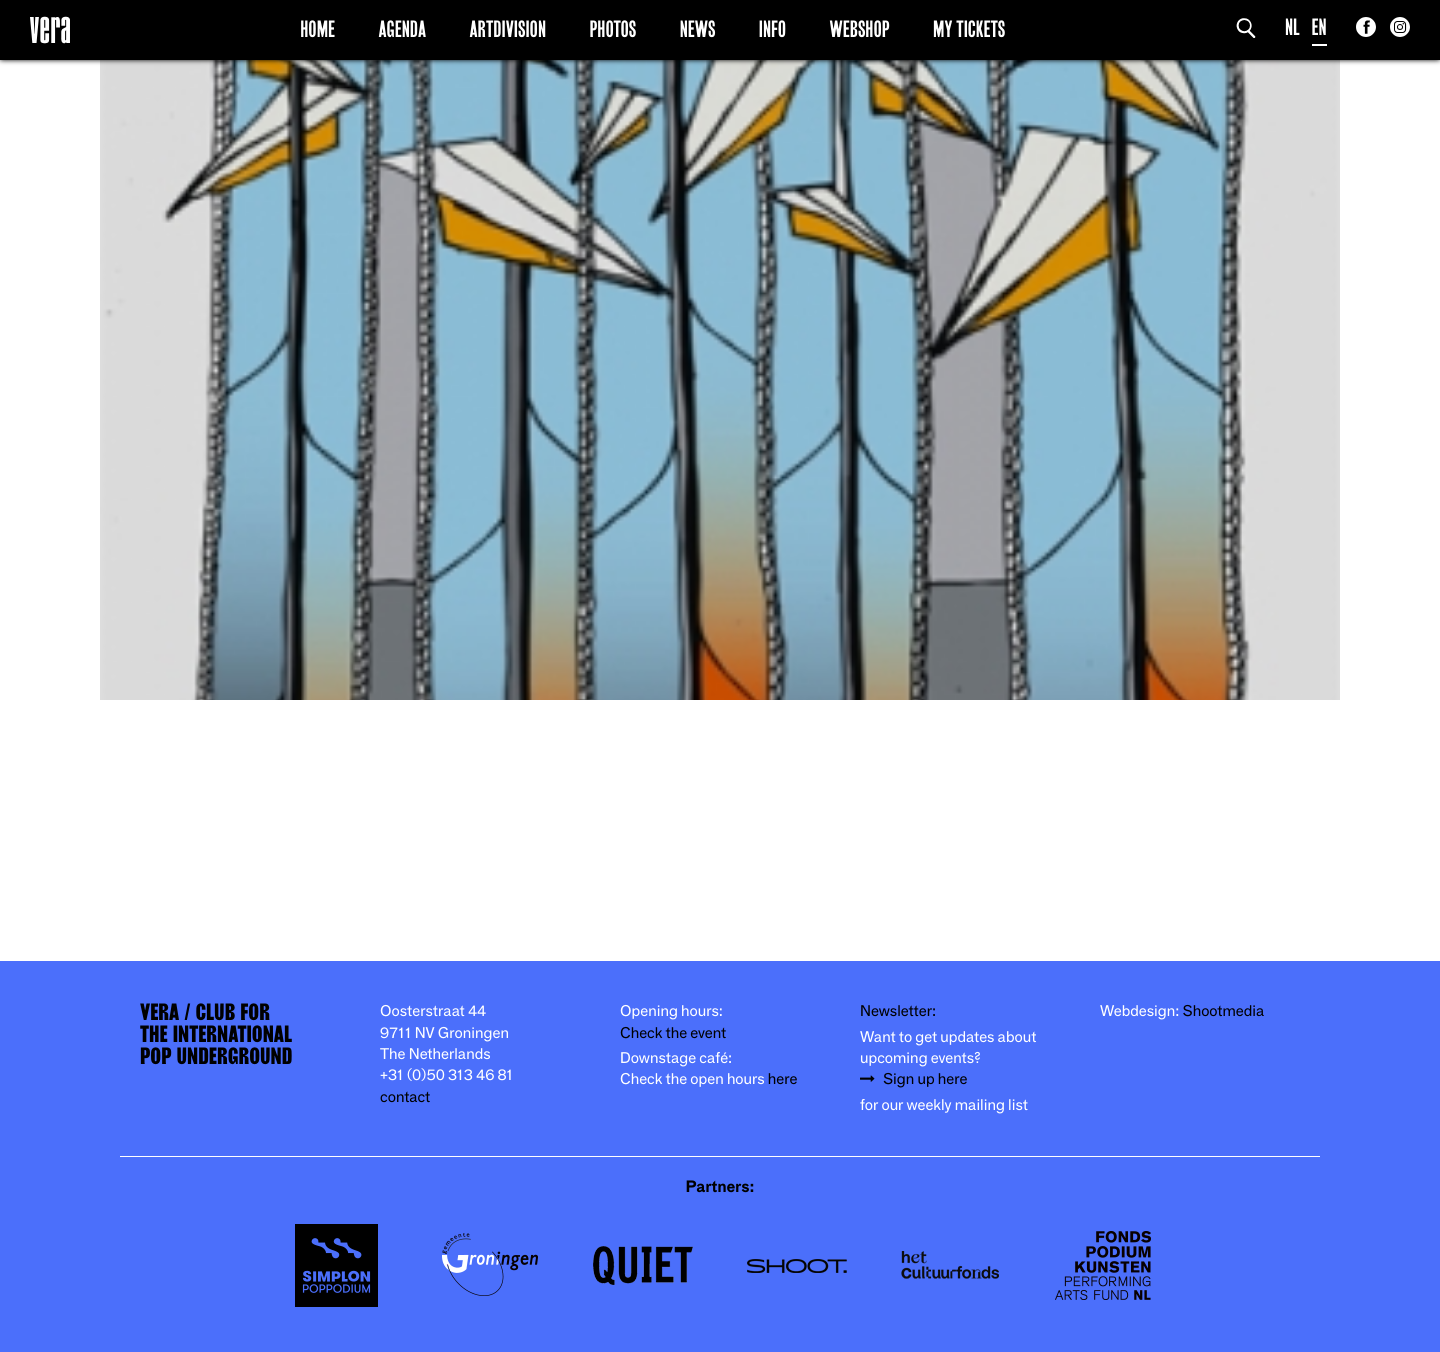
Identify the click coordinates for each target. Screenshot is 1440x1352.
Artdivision (508, 29)
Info (772, 29)
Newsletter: (898, 1011)
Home (317, 29)
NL (1292, 27)
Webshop (860, 29)
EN (1319, 27)
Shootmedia (1224, 1011)
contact (405, 1097)
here (783, 1079)
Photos (612, 29)
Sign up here (925, 1079)
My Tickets (969, 29)
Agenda (402, 29)
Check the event (673, 1033)
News (698, 29)
